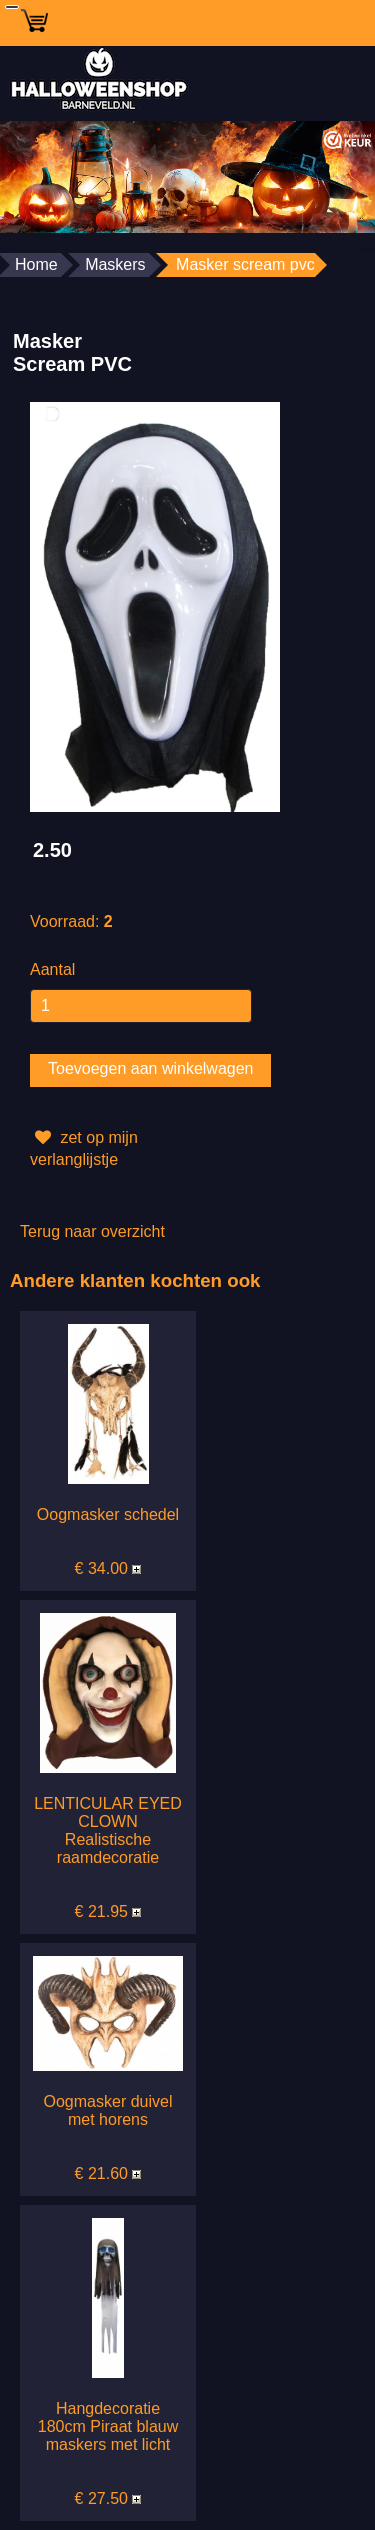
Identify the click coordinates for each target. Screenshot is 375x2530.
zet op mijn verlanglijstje (84, 1146)
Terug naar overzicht (92, 1231)
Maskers (115, 264)
